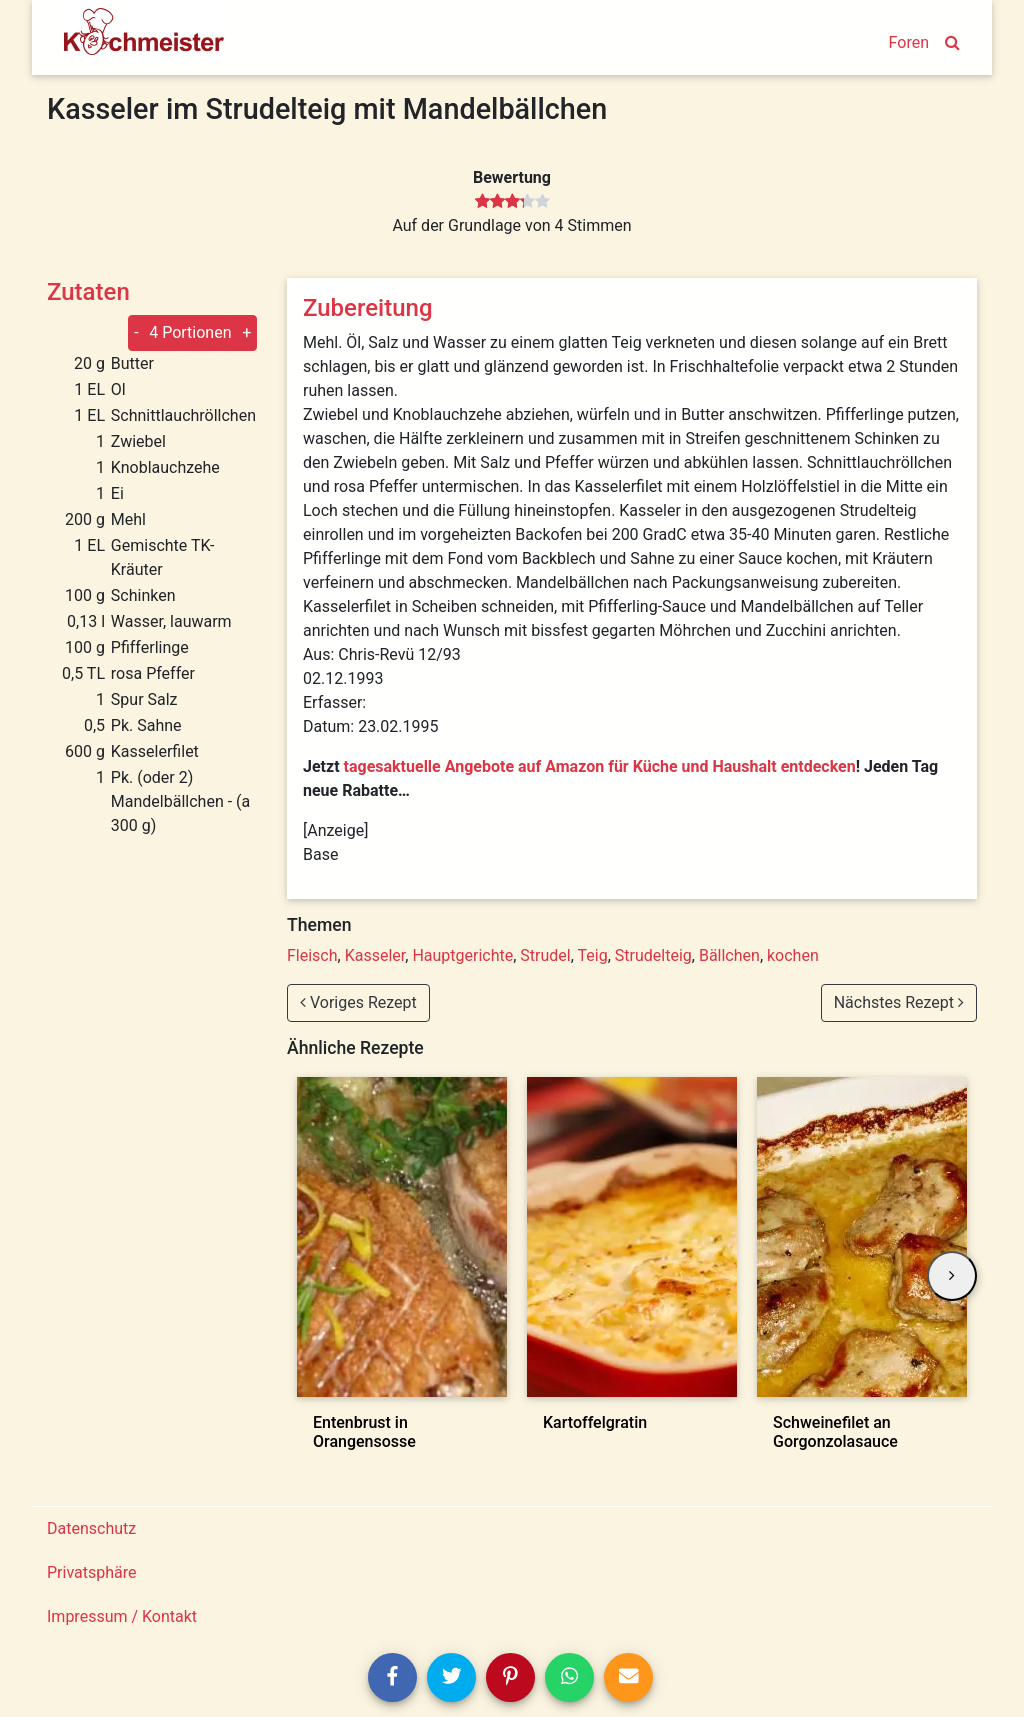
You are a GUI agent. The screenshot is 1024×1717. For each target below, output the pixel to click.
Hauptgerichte (462, 955)
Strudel (545, 955)
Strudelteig (653, 955)
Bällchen (729, 955)
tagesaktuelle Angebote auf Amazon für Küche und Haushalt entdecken (600, 766)
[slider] (512, 202)
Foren (909, 42)
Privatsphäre (92, 1572)
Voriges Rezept (358, 1002)
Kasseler (375, 955)
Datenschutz (91, 1528)
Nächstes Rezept (899, 1002)
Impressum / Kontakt (122, 1616)
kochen (793, 955)
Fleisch (312, 955)
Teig (593, 955)
